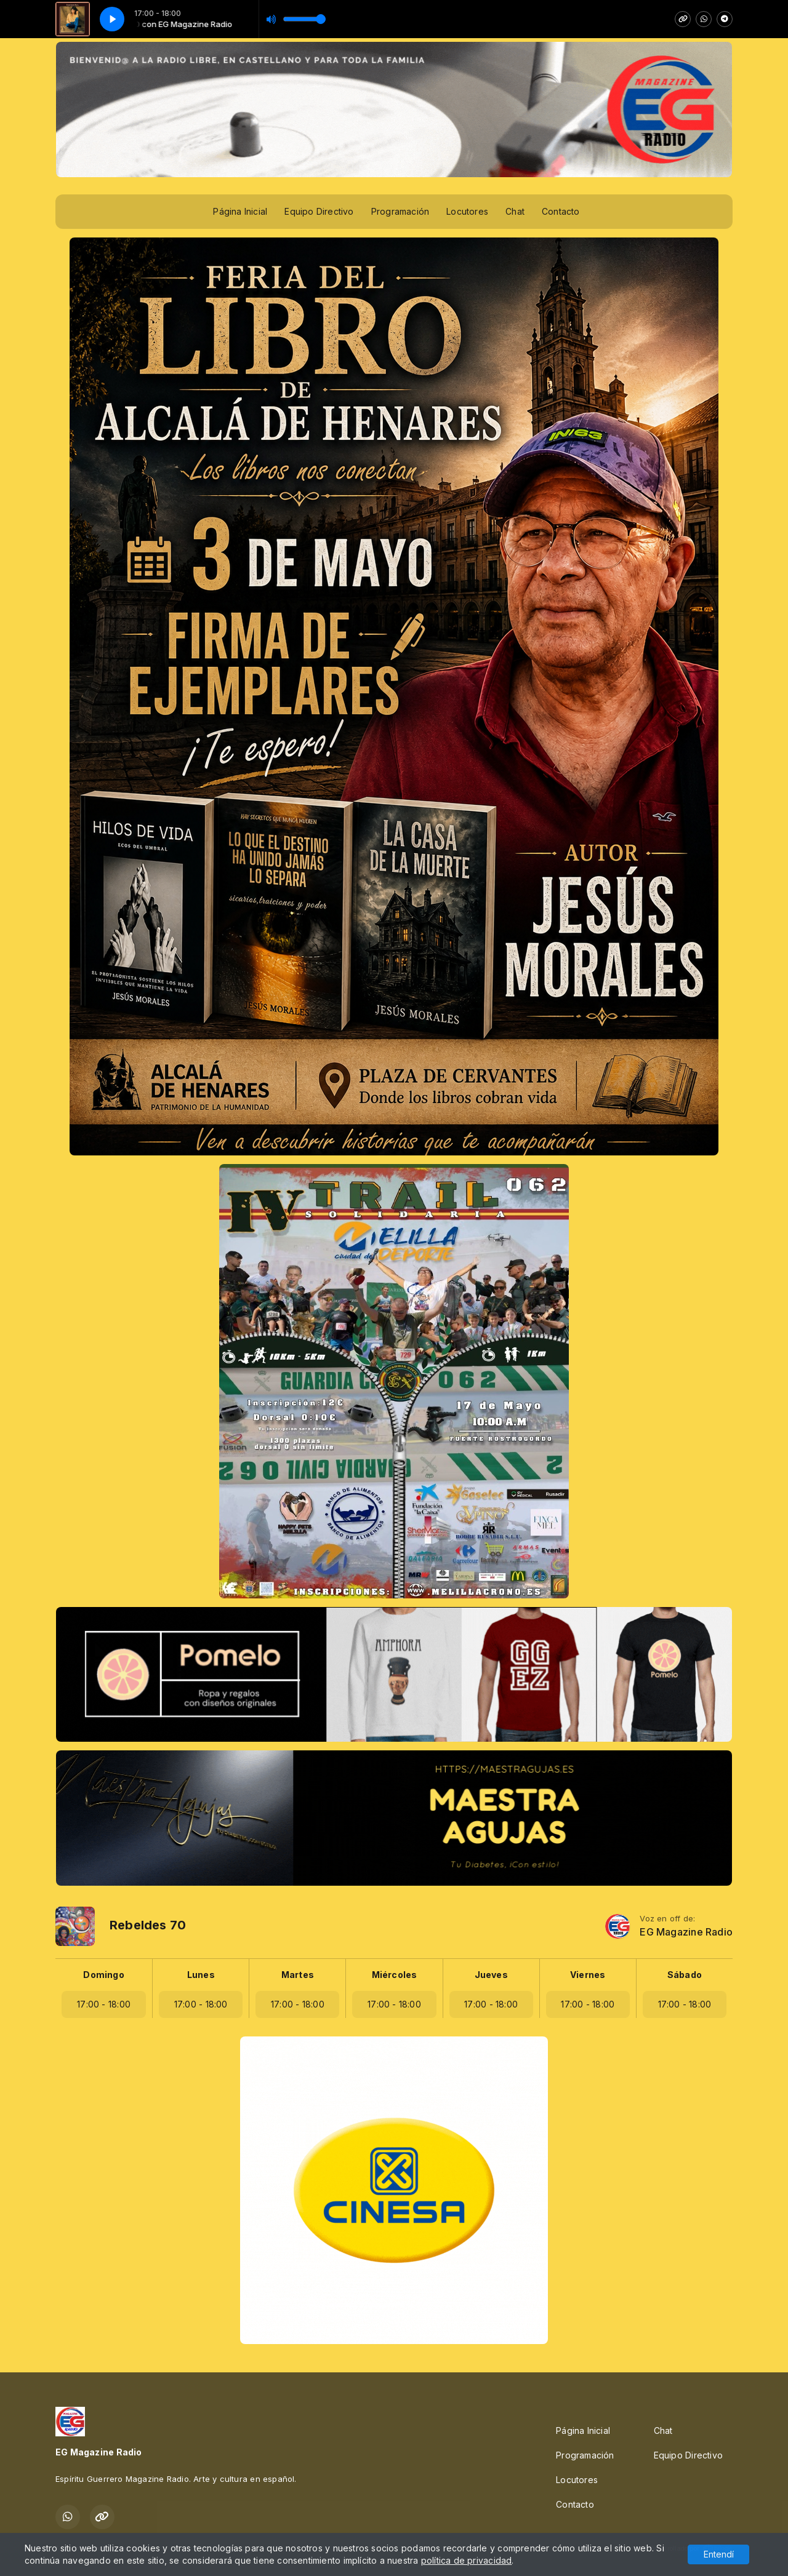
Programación (400, 211)
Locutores (467, 211)
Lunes (201, 1974)
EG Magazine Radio (686, 1932)
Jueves (491, 1974)
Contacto (561, 211)
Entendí (719, 2554)
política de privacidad (466, 2560)
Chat (515, 211)
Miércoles (394, 1974)
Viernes (587, 1974)
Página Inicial (240, 211)
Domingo (103, 1974)
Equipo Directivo (318, 211)
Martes (297, 1974)
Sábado (684, 1974)
